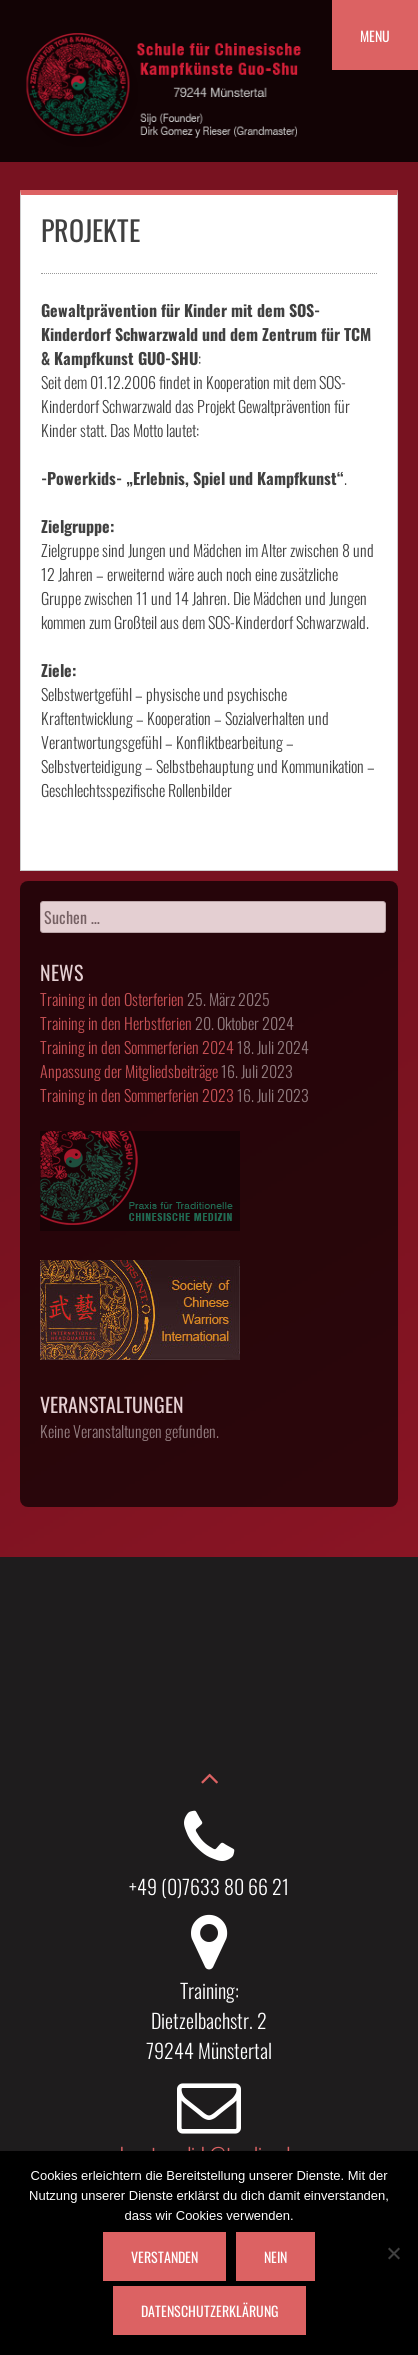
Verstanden (164, 2256)
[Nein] (393, 2253)
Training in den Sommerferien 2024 (137, 1047)
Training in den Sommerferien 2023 (137, 1095)
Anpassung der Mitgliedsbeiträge (129, 1071)
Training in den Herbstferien (116, 1023)
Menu (375, 35)
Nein (275, 2256)
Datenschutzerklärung (209, 2310)
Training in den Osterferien (112, 999)
